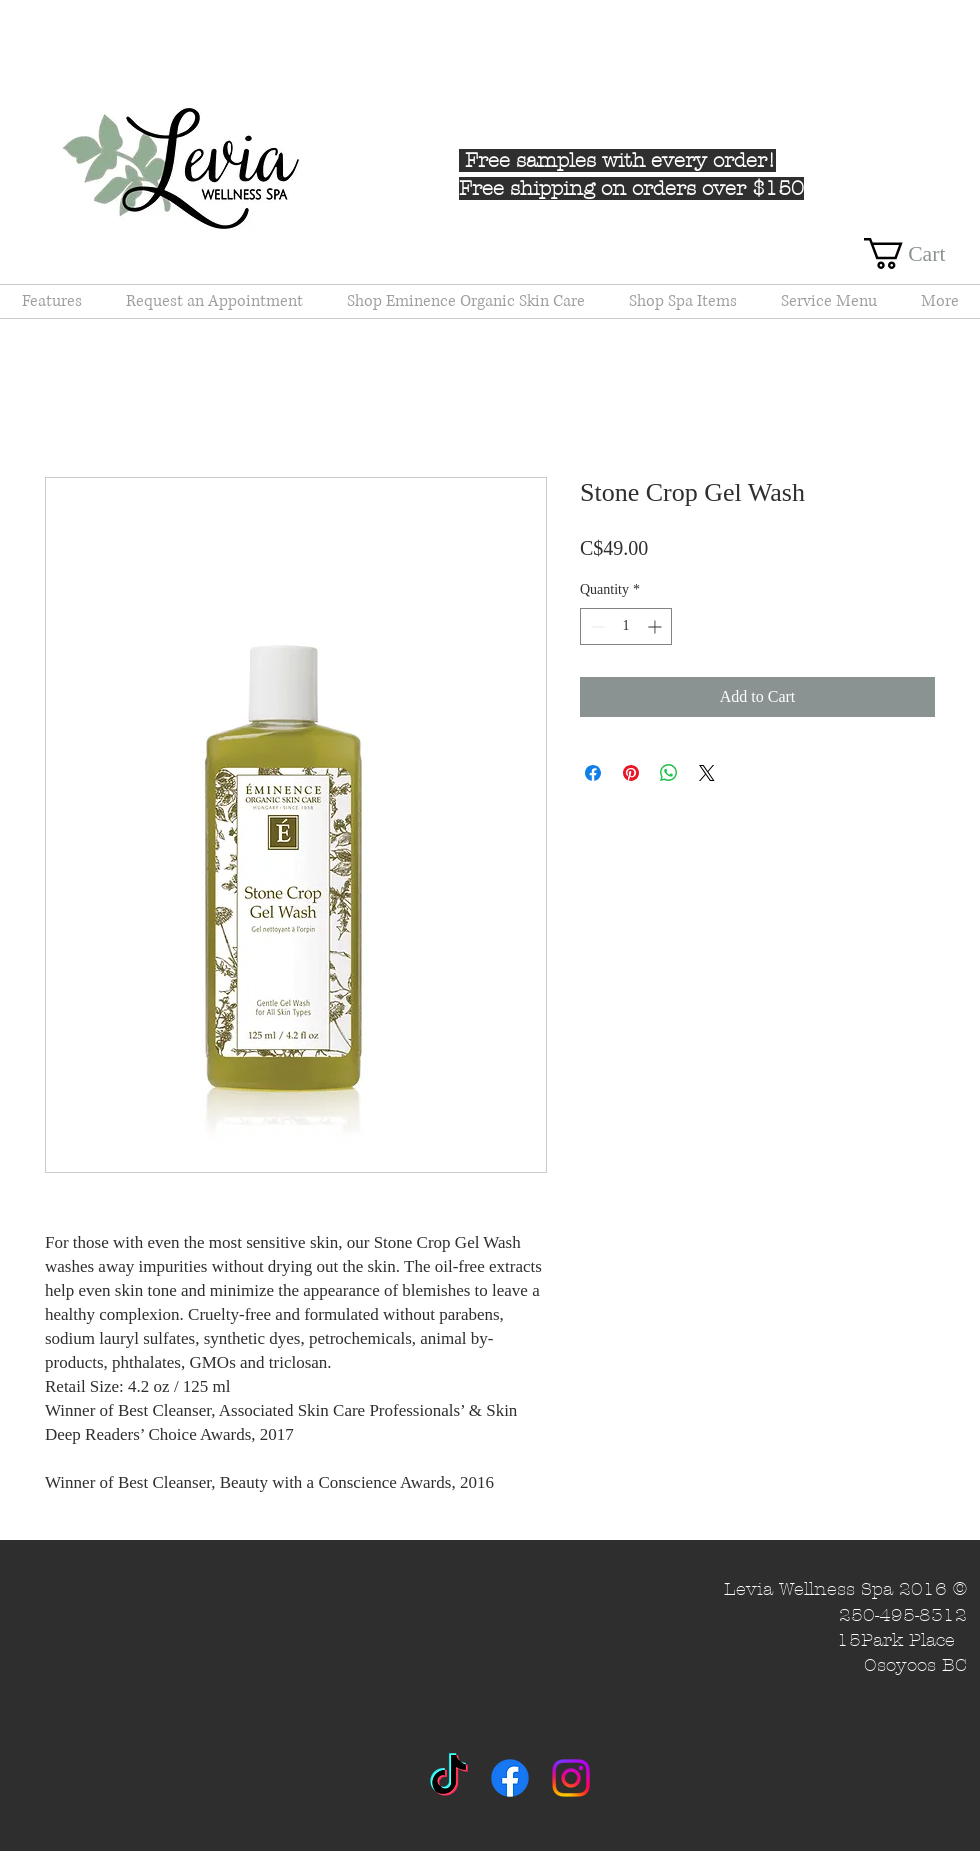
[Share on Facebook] (593, 773)
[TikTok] (449, 1778)
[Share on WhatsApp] (669, 773)
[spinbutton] (626, 626)
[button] (922, 253)
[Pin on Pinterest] (631, 773)
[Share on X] (707, 773)
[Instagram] (571, 1778)
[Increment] (656, 626)
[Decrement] (595, 626)
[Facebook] (510, 1778)
